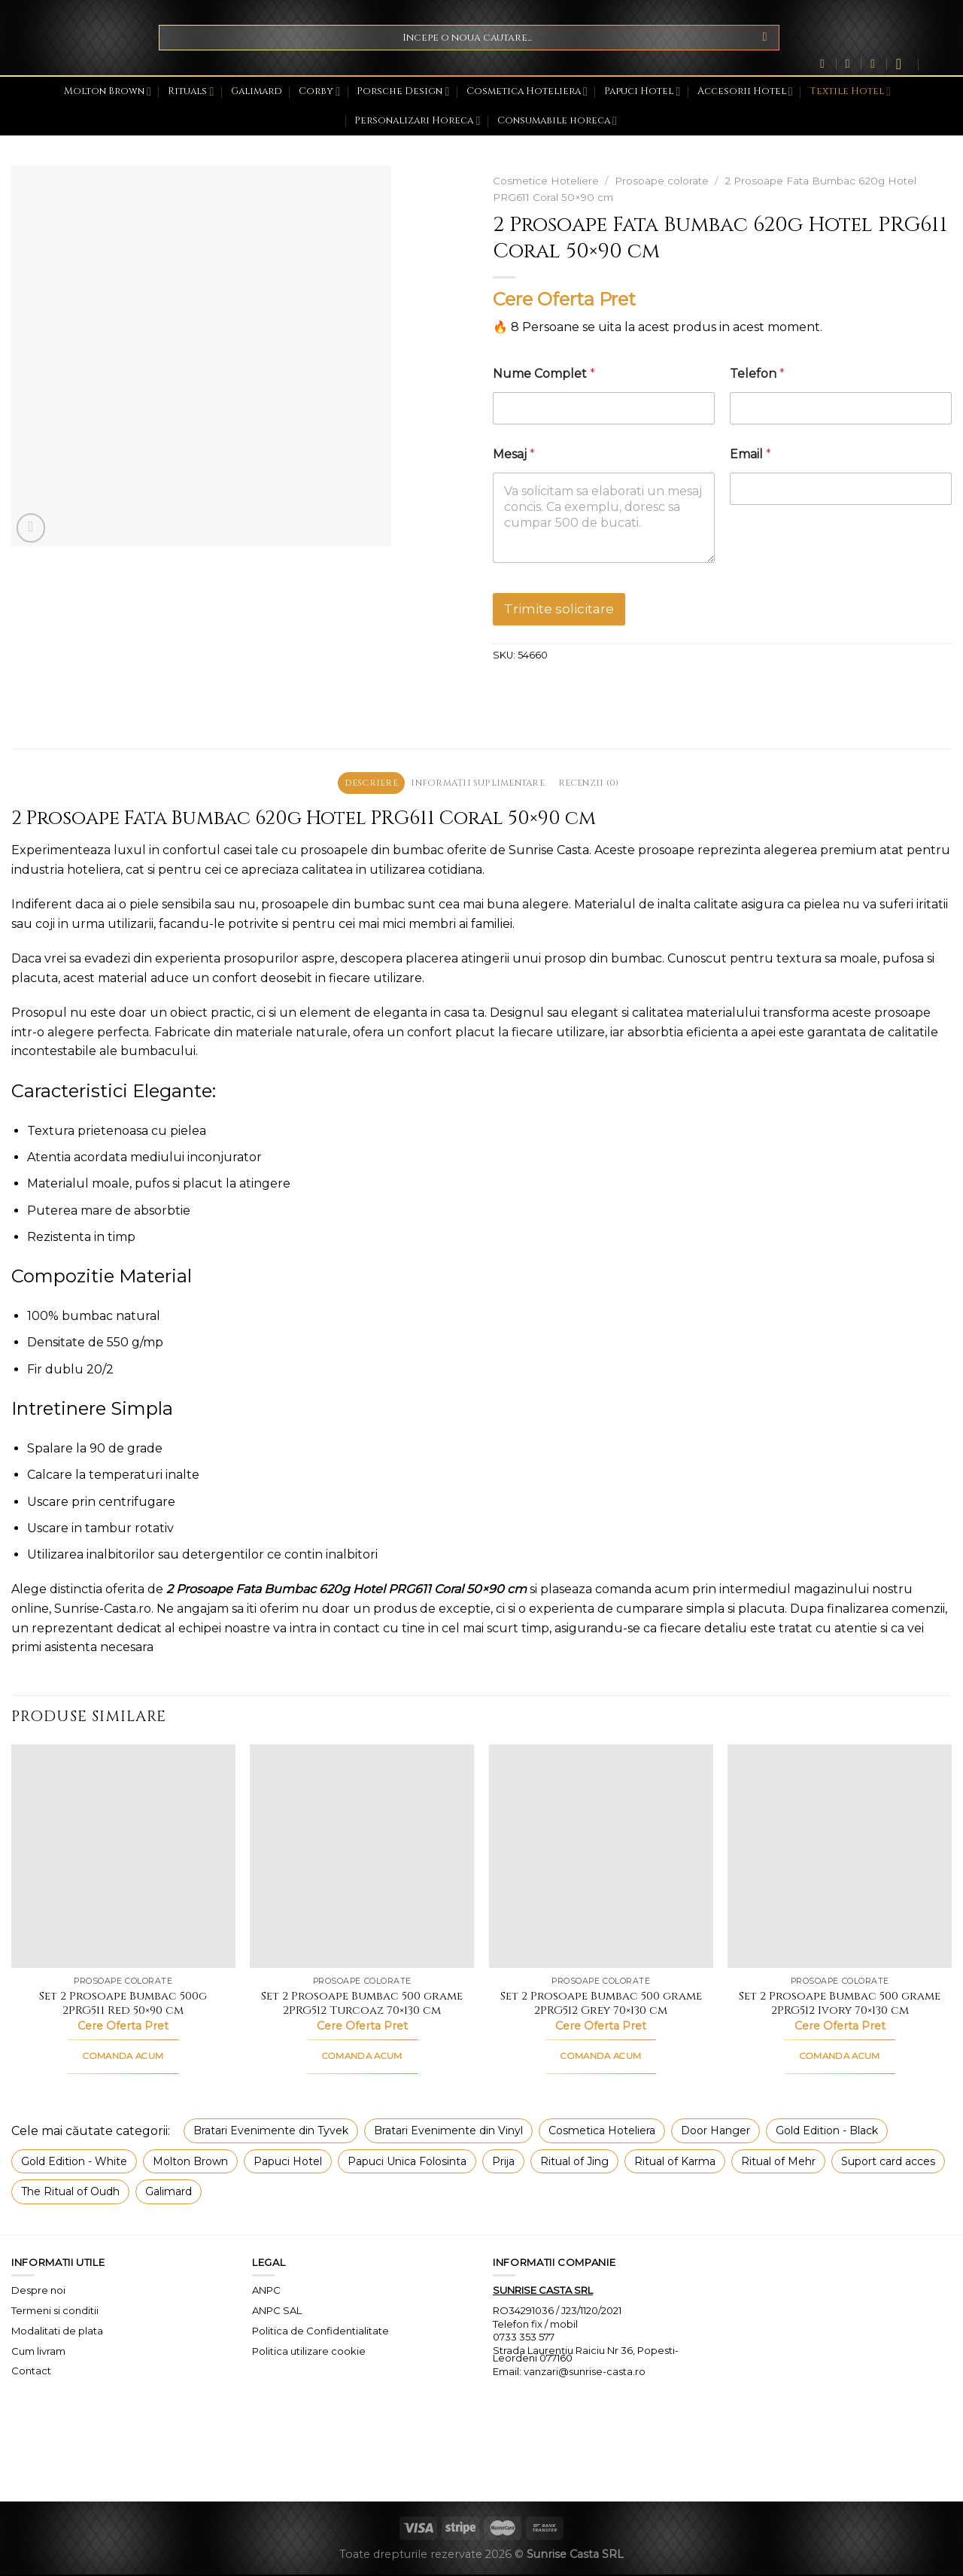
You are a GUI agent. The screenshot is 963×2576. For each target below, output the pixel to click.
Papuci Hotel (642, 91)
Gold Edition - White (74, 2163)
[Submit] (764, 37)
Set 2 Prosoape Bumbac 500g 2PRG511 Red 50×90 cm (123, 2005)
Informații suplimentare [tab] (477, 783)
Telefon (757, 373)
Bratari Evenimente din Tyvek (270, 2133)
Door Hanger (715, 2133)
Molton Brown (107, 91)
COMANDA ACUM (123, 2058)
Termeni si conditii (55, 2312)
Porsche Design (403, 91)
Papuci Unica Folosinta (407, 2163)
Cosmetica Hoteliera (527, 91)
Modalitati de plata (57, 2332)
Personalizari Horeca (417, 121)
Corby (319, 91)
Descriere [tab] (361, 783)
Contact (31, 2373)
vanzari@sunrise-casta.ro (585, 2373)
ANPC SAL (277, 2312)
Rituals (191, 91)
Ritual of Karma (674, 2163)
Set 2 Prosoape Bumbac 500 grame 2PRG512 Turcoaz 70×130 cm (362, 2005)
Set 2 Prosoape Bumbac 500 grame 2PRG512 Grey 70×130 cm (601, 2005)
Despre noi (38, 2292)
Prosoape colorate (662, 181)
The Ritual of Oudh (70, 2193)
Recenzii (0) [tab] (598, 783)
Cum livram (38, 2352)
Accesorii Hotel (745, 91)
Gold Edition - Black (827, 2133)
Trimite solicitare (559, 608)
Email (750, 454)
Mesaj (514, 454)
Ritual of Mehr (778, 2163)
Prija (503, 2163)
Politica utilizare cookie (309, 2352)
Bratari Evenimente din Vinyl (448, 2133)
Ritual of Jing (574, 2163)
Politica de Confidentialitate (320, 2332)
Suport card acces (888, 2163)
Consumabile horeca (557, 121)
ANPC (266, 2292)
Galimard (256, 91)
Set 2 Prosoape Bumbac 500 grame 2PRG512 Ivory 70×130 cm (839, 2005)
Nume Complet (544, 373)
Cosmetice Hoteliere (546, 181)
